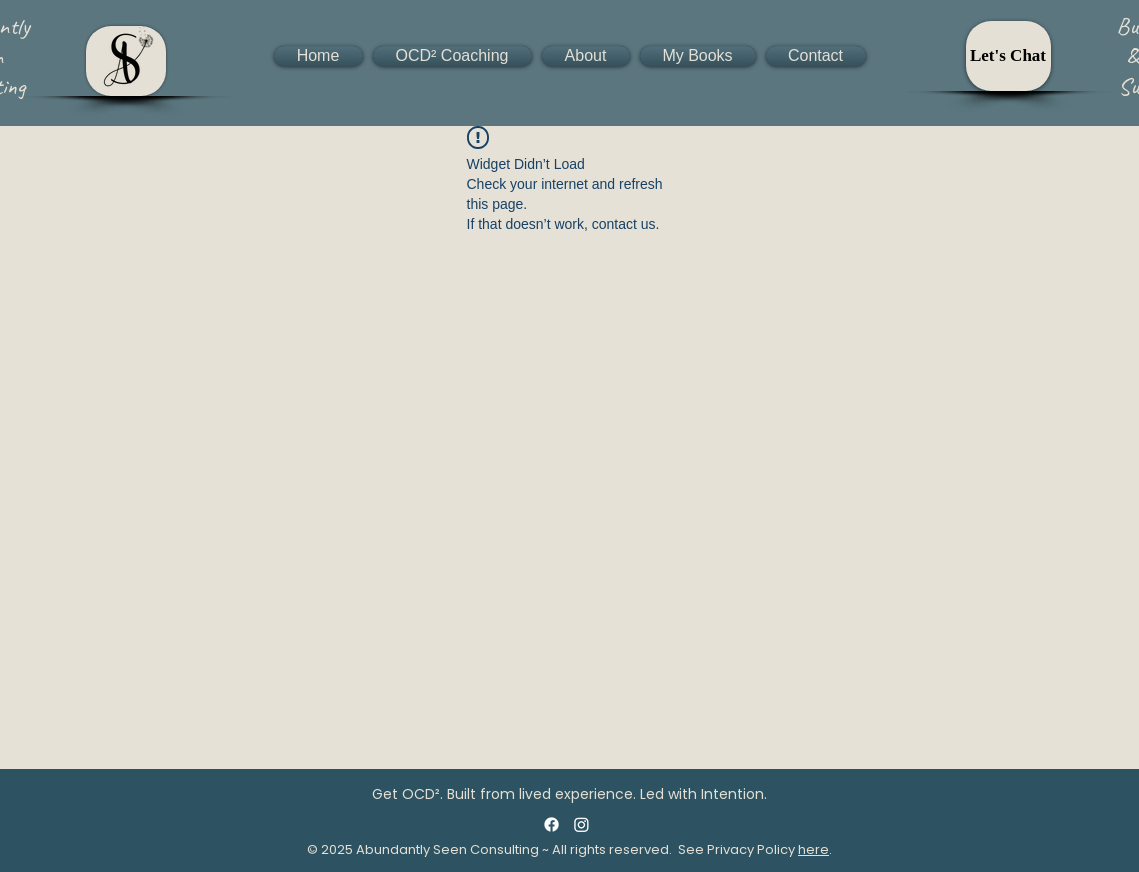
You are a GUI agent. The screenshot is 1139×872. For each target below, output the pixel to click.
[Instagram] (581, 824)
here (813, 849)
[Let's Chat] (1008, 56)
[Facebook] (551, 824)
